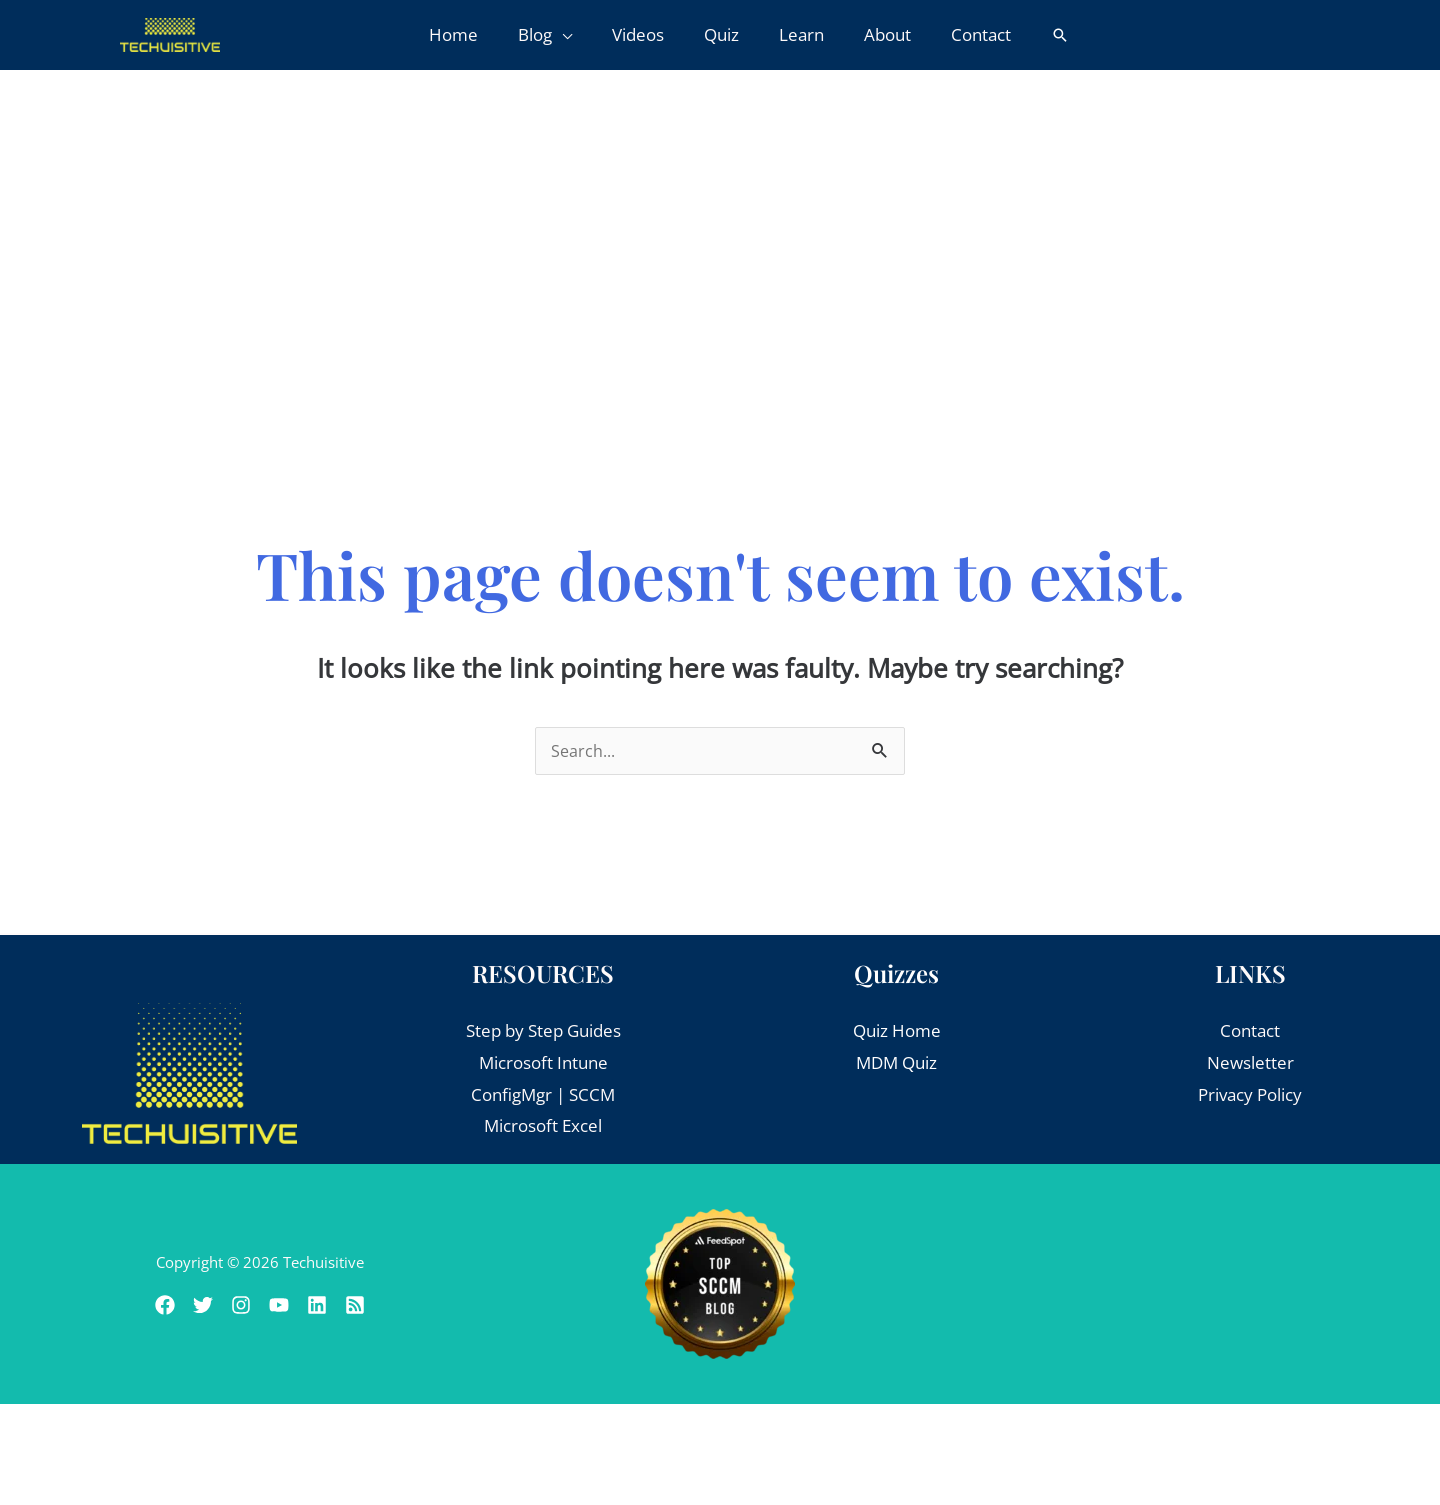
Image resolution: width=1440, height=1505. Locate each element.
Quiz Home (897, 1031)
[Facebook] (135, 1306)
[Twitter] (185, 1306)
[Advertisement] (720, 220)
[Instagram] (235, 1306)
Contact (1250, 1031)
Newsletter (1250, 1063)
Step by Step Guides (543, 1031)
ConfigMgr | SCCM (543, 1095)
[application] (574, 35)
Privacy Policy (1250, 1095)
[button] (557, 35)
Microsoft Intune (543, 1063)
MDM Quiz (896, 1063)
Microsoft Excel (543, 1126)
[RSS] (385, 1306)
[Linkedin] (335, 1306)
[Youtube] (285, 1306)
